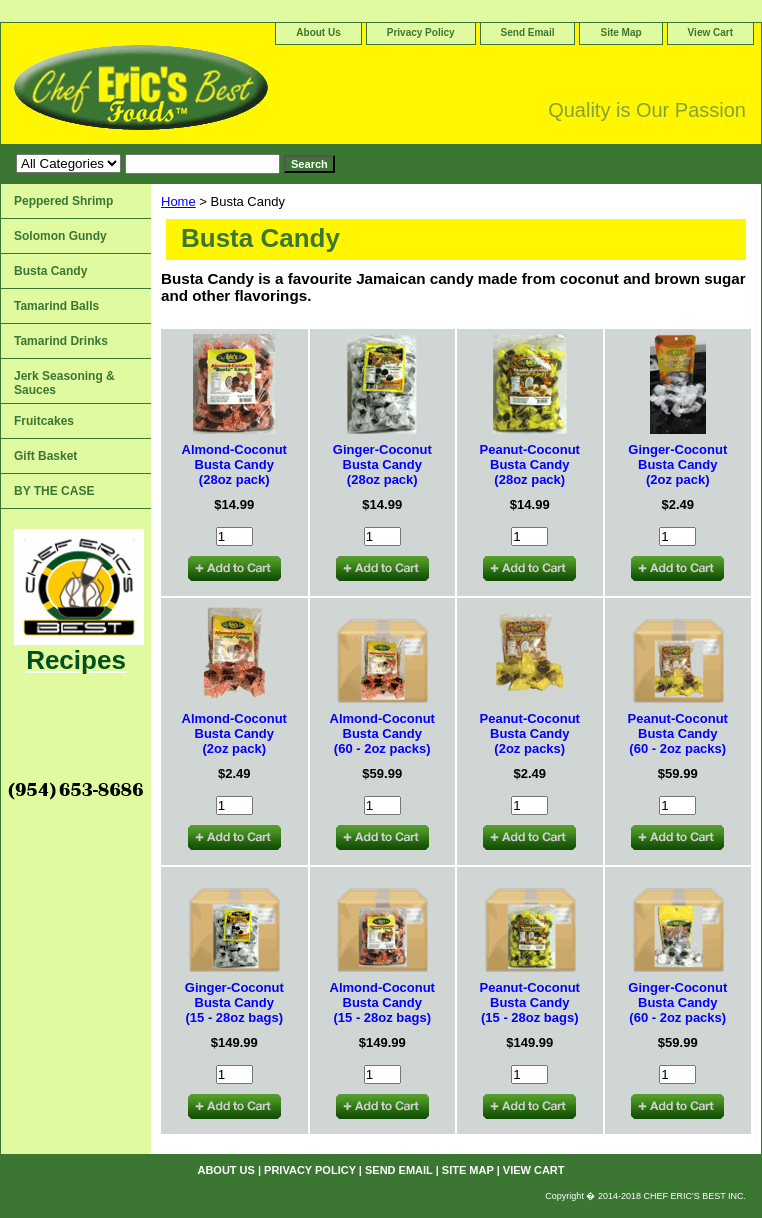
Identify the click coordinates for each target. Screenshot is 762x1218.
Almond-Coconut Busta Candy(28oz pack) (234, 464)
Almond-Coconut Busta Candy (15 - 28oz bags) (382, 1002)
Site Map (620, 32)
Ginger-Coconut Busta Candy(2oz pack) (677, 464)
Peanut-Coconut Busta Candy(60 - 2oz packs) (678, 733)
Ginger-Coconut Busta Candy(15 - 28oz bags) (234, 1002)
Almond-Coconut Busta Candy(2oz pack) (234, 733)
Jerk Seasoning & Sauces (64, 383)
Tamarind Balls (56, 306)
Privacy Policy (421, 32)
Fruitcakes (44, 421)
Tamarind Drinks (61, 341)
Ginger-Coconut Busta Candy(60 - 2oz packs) (677, 1002)
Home (178, 201)
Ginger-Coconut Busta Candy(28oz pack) (382, 464)
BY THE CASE (54, 491)
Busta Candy (50, 271)
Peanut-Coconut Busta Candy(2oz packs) (530, 733)
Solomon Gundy (60, 236)
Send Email (528, 32)
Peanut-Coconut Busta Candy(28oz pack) (530, 464)
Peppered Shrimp (63, 201)
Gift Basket (45, 456)
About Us (318, 32)
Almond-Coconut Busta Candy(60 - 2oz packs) (382, 733)
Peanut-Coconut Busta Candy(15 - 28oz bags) (530, 1002)
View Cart (710, 32)
